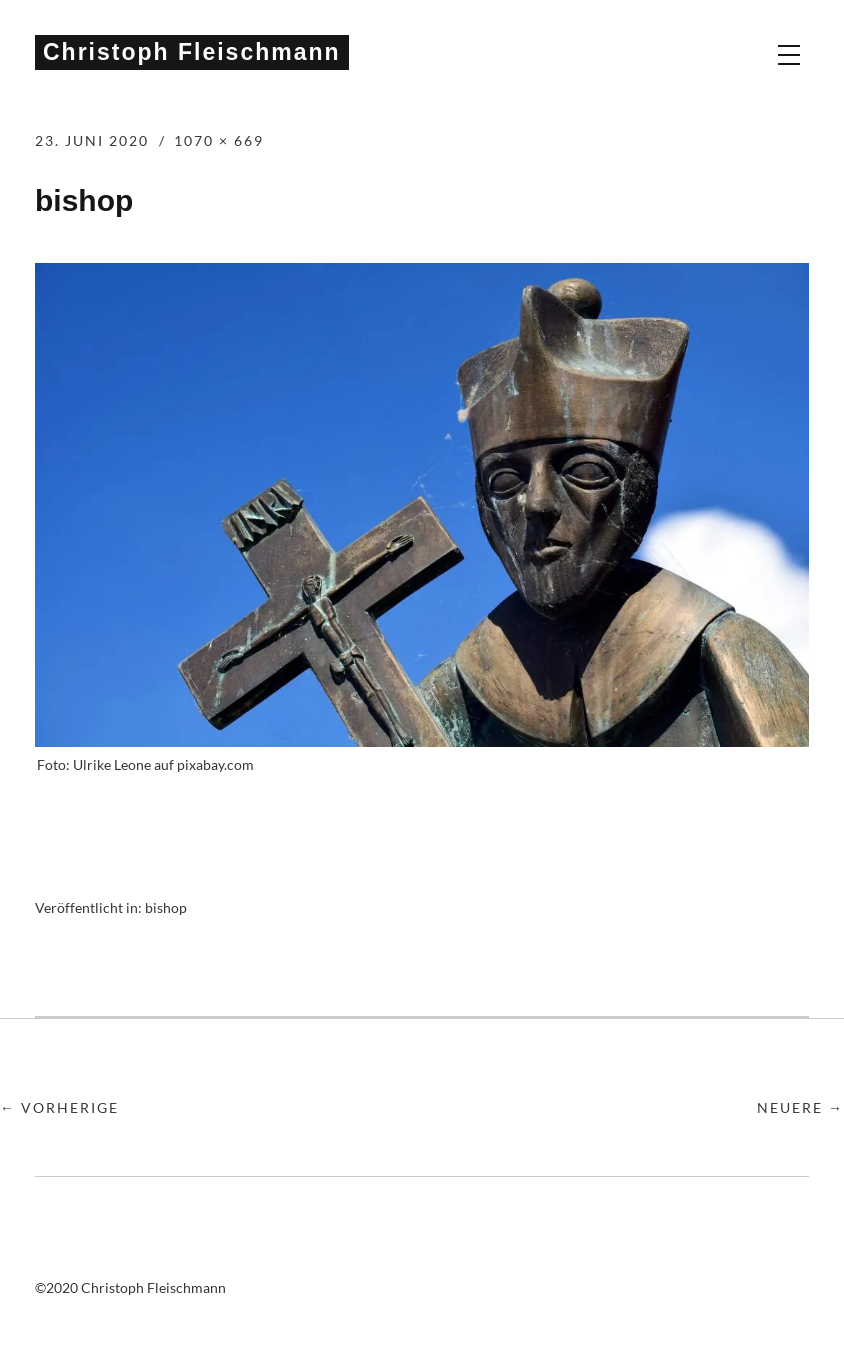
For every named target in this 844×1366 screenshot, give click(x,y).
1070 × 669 (219, 140)
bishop (166, 907)
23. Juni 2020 (92, 140)
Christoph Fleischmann (192, 52)
